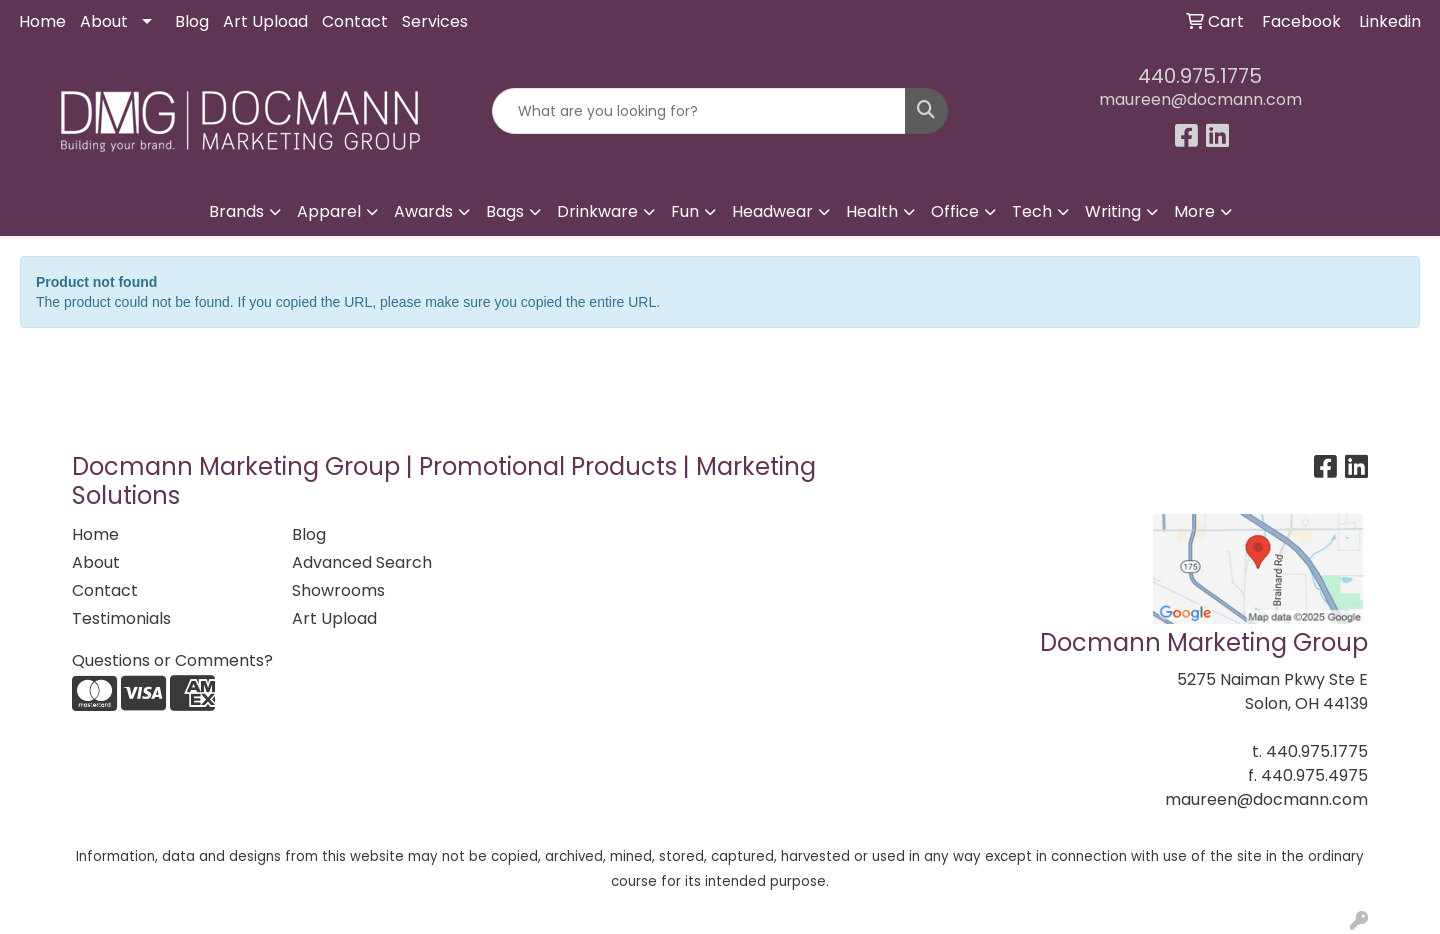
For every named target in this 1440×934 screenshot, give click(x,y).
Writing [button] (1113, 211)
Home (42, 21)
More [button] (1194, 211)
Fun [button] (685, 211)
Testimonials (121, 618)
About (104, 21)
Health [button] (872, 211)
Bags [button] (505, 211)
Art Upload (265, 21)
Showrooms (338, 590)
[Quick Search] (699, 111)
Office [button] (955, 211)
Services (435, 21)
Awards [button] (423, 211)
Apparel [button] (329, 211)
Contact (355, 21)
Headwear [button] (772, 211)
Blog (192, 21)
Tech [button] (1032, 211)
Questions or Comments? (172, 660)
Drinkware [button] (597, 211)
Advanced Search (362, 562)
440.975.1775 (1200, 76)
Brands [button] (236, 211)
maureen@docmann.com (1200, 99)
